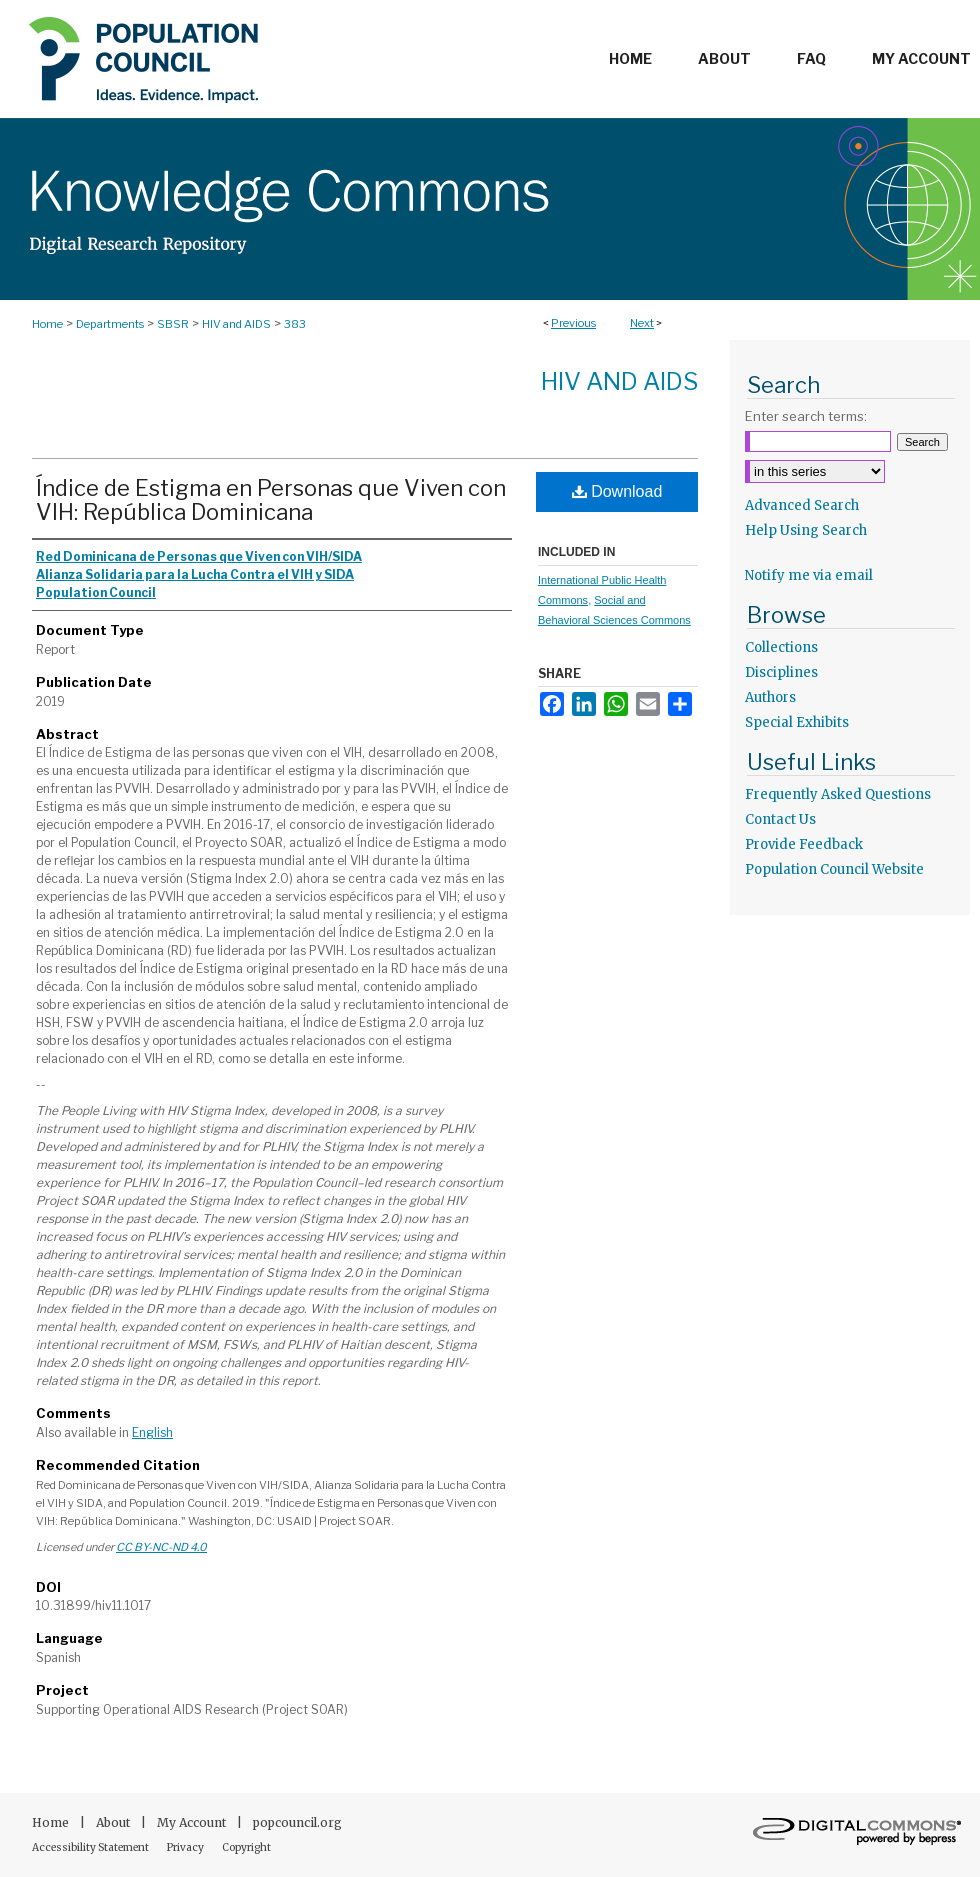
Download (617, 491)
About (114, 1822)
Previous (573, 323)
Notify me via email (809, 575)
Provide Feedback (804, 844)
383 (295, 324)
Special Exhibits (797, 722)
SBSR (173, 324)
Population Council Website (834, 869)
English (152, 1432)
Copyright (246, 1847)
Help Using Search (806, 530)
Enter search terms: (806, 416)
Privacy (186, 1847)
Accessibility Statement (91, 1847)
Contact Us (780, 819)
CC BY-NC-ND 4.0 (161, 1547)
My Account (193, 1822)
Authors (770, 697)
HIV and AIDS (236, 324)
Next (642, 323)
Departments (110, 324)
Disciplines (781, 672)
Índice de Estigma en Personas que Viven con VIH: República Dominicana (271, 500)
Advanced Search (802, 505)
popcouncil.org (297, 1822)
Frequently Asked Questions (838, 794)
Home (47, 324)
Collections (781, 647)
